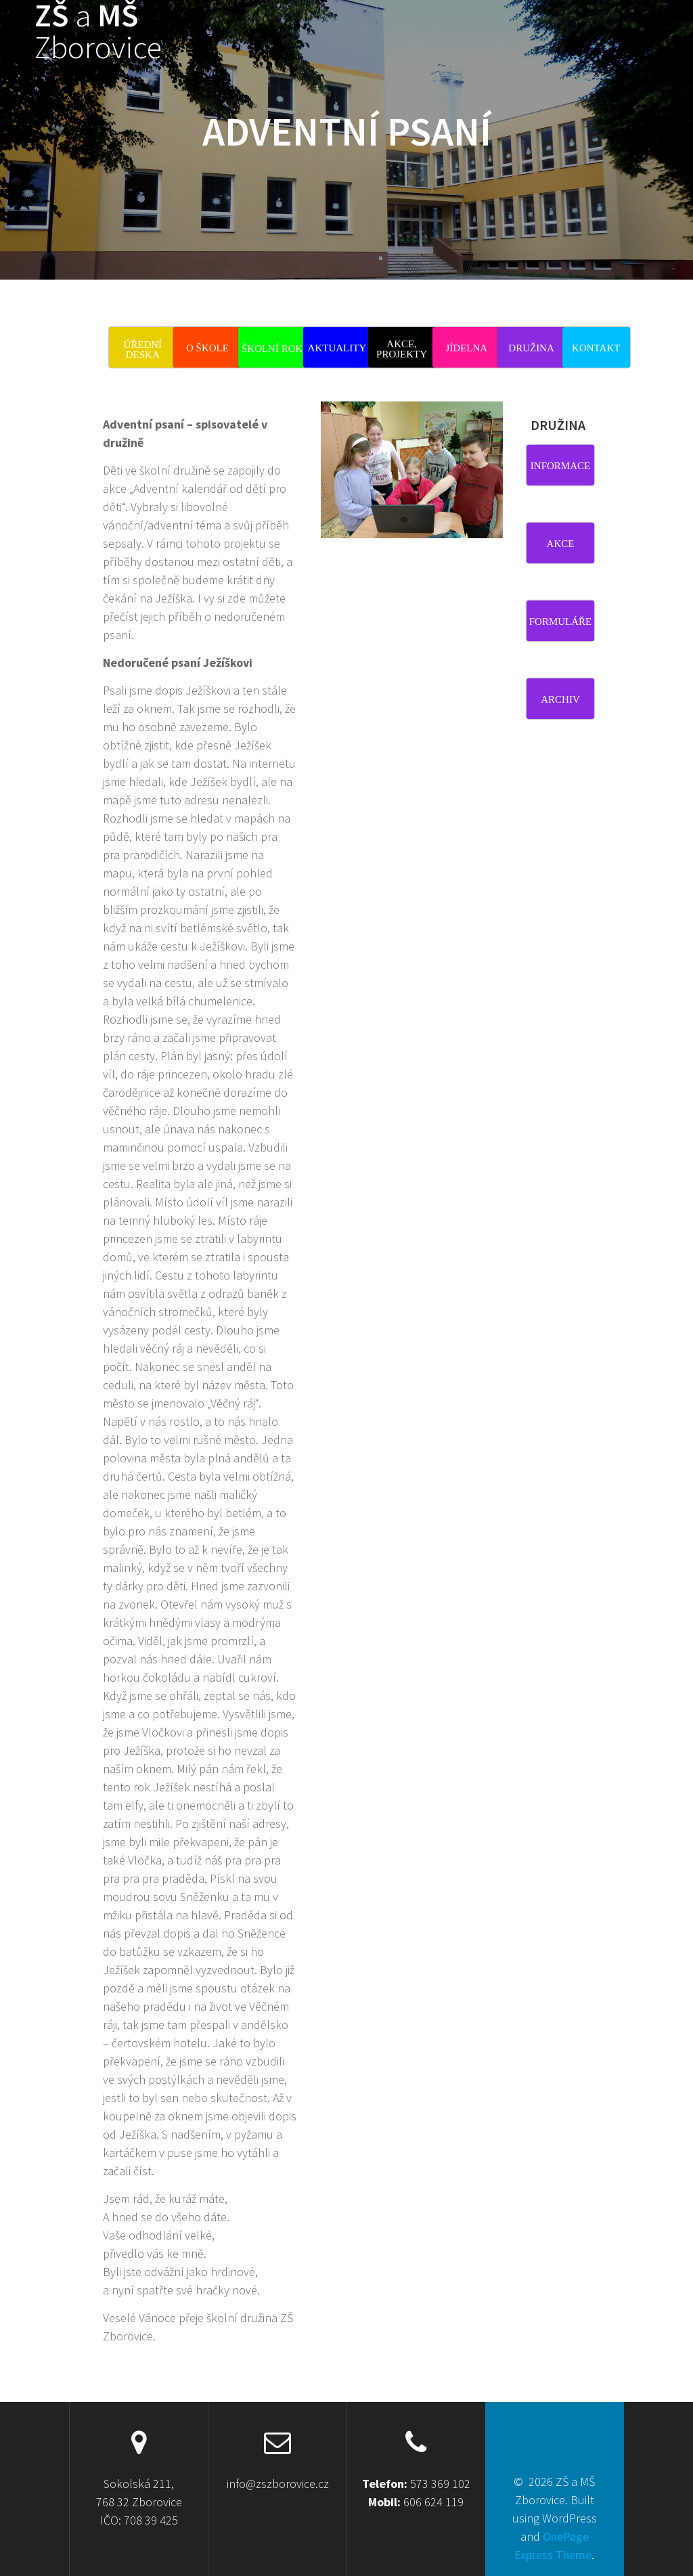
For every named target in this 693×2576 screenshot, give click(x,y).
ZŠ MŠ (98, 32)
